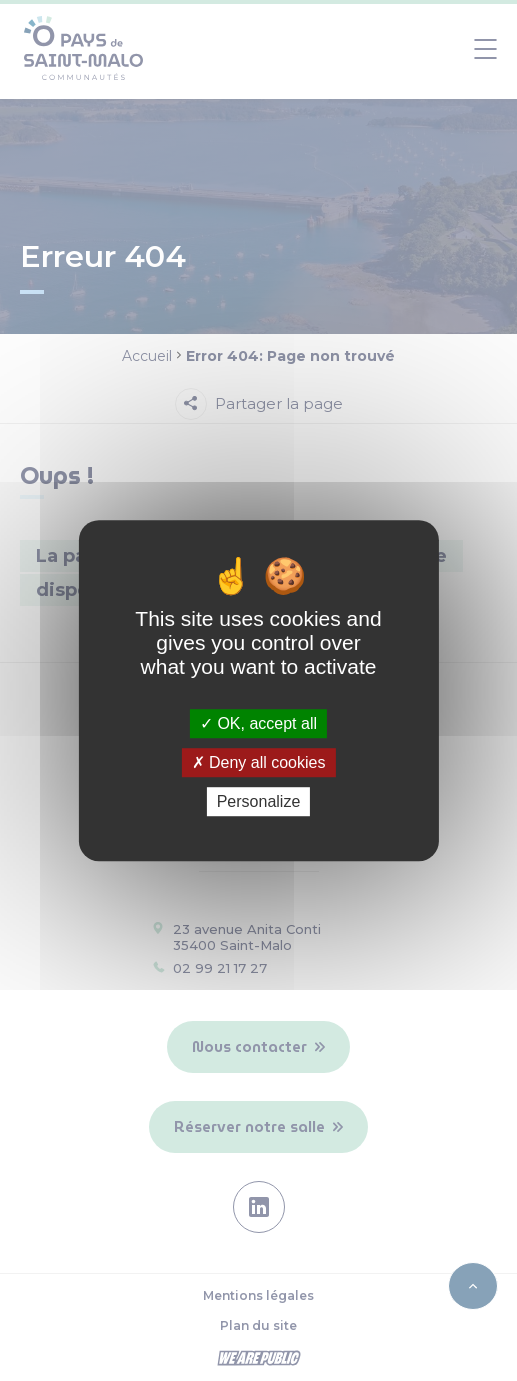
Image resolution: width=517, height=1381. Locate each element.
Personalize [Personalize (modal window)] (259, 801)
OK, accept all (258, 723)
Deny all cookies (259, 762)
